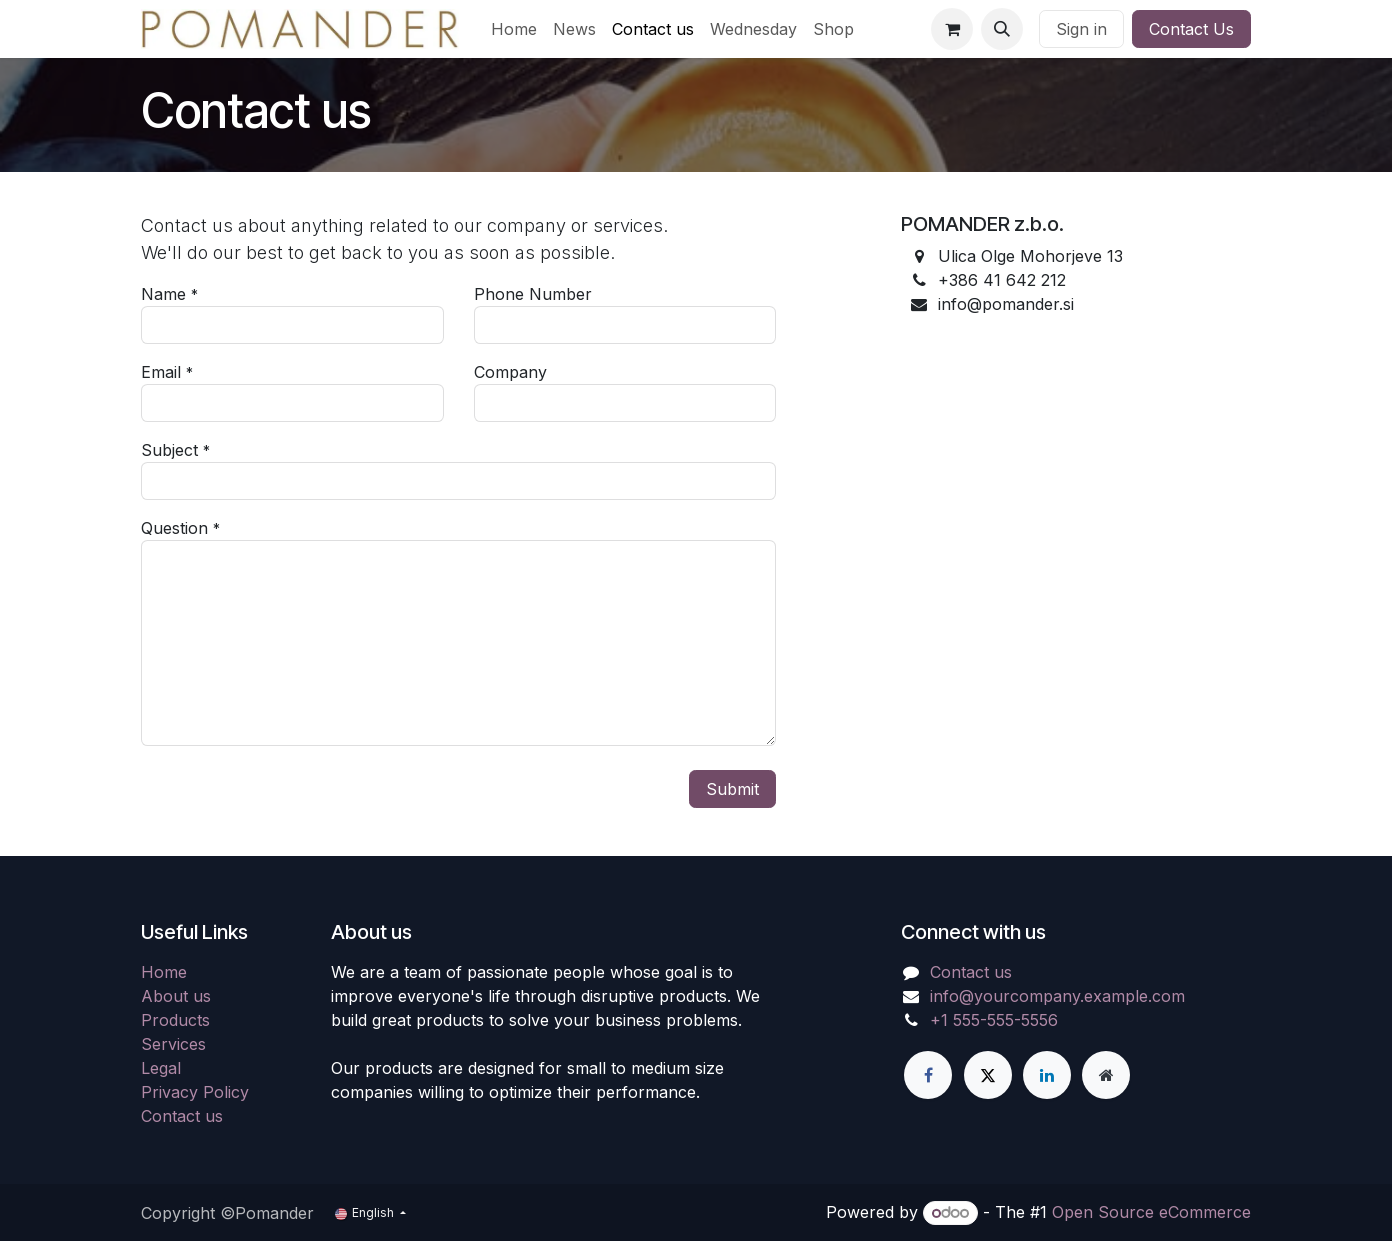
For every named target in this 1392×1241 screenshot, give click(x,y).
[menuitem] (514, 29)
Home (164, 972)
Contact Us (1191, 29)
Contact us (182, 1116)
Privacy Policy (195, 1092)
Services (173, 1044)
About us (176, 996)
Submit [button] (732, 789)
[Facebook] (928, 1075)
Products (175, 1020)
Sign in (1081, 29)
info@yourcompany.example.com (1057, 996)
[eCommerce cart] (952, 29)
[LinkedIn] (1047, 1075)
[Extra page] (1106, 1075)
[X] (988, 1075)
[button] (1002, 29)
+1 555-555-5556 (994, 1020)
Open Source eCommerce (1151, 1212)
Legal (161, 1068)
